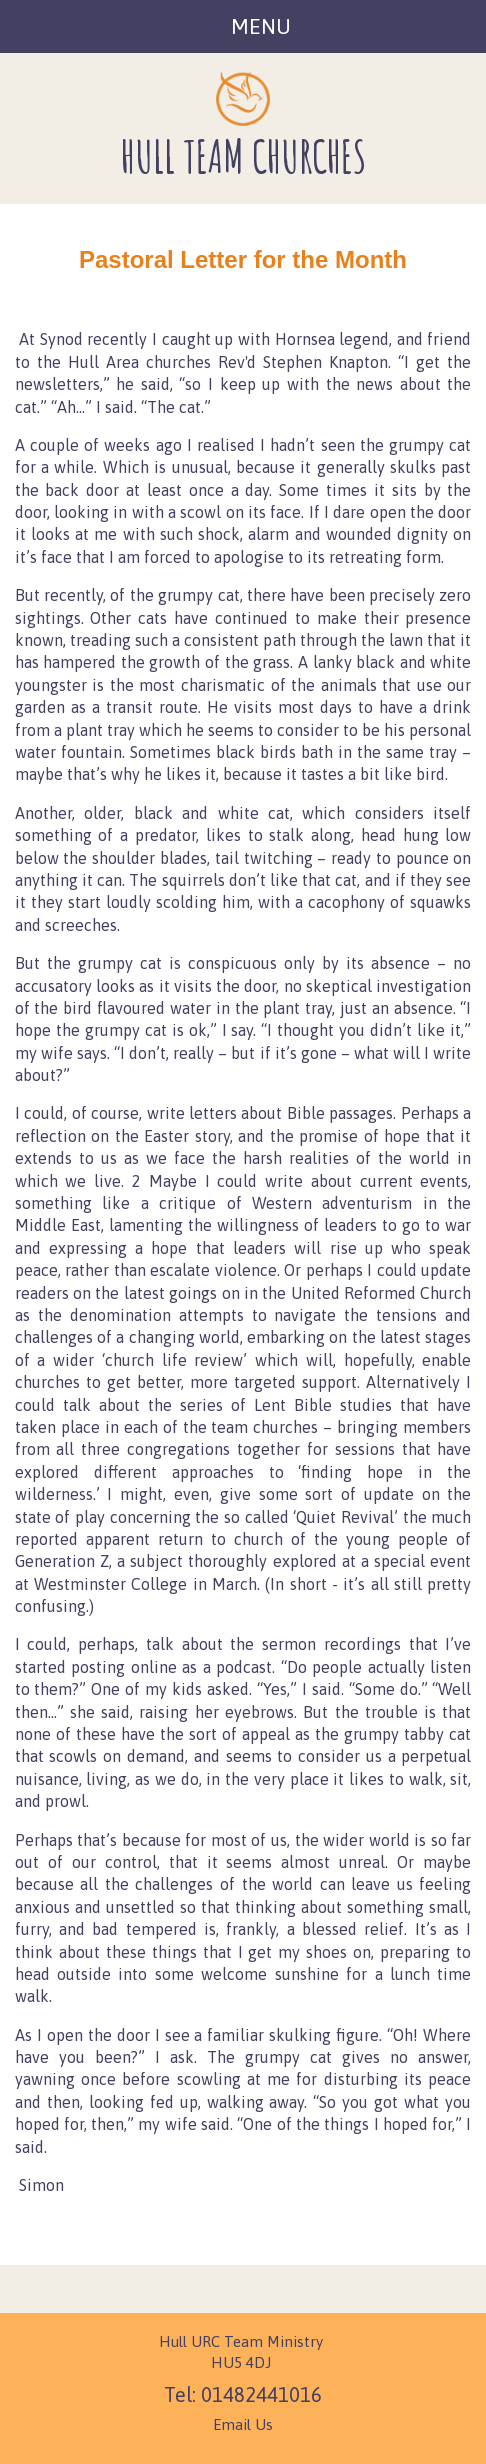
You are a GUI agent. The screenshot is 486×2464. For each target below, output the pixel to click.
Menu (261, 26)
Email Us (243, 2424)
